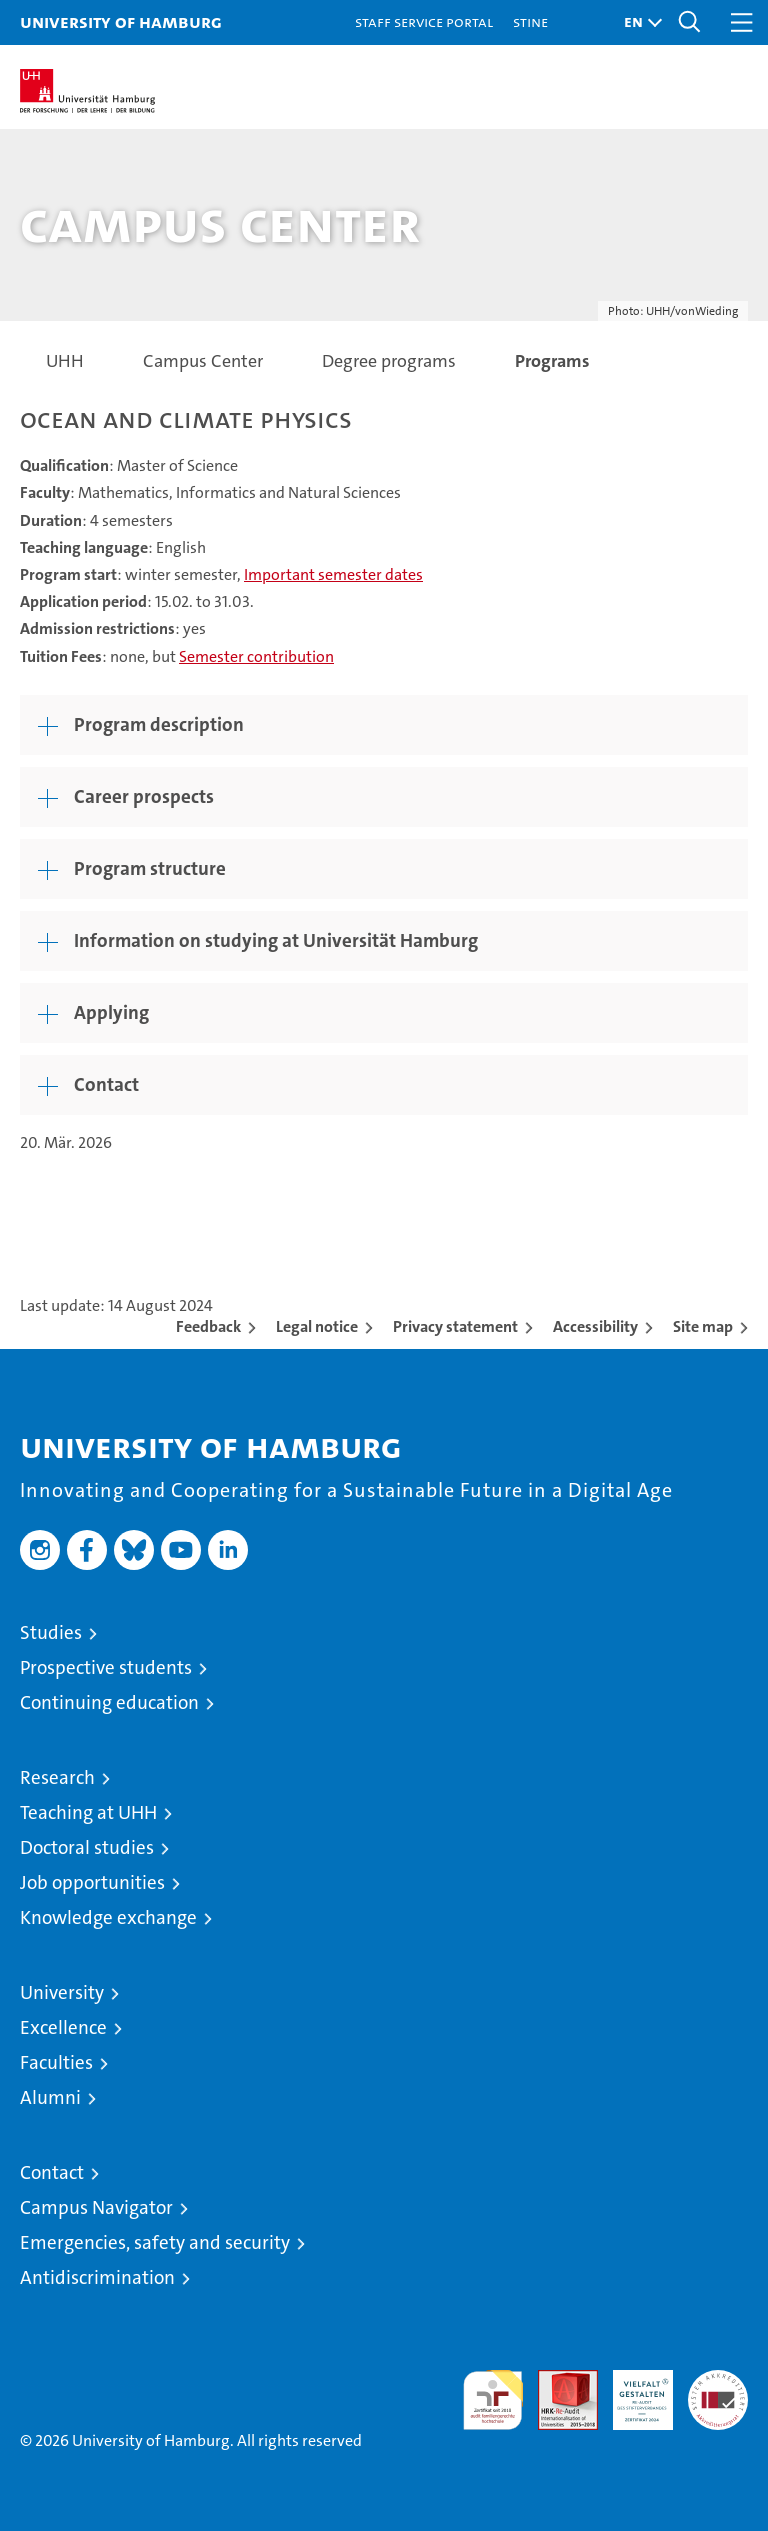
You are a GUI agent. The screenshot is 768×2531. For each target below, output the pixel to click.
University (62, 1992)
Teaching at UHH (88, 1812)
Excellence (63, 2027)
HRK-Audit (632, 2391)
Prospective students (106, 1667)
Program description (159, 724)
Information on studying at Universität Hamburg (276, 940)
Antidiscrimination (97, 2277)
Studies (51, 1632)
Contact (106, 1084)
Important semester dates (333, 574)
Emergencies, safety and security (155, 2242)
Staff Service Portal (424, 21)
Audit (557, 2380)
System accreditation (718, 2391)
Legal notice (317, 1326)
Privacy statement (455, 1326)
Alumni (50, 2097)
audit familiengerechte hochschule (493, 2400)
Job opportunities (92, 1882)
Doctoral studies (87, 1847)
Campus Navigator (96, 2207)
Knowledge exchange (108, 1917)
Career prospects (144, 796)
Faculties (56, 2062)
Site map (703, 1326)
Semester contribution (256, 656)
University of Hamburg (121, 21)
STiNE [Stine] (530, 21)
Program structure (150, 868)
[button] (638, 22)
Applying (111, 1012)
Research (57, 1777)
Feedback (208, 1326)
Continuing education (109, 1702)
